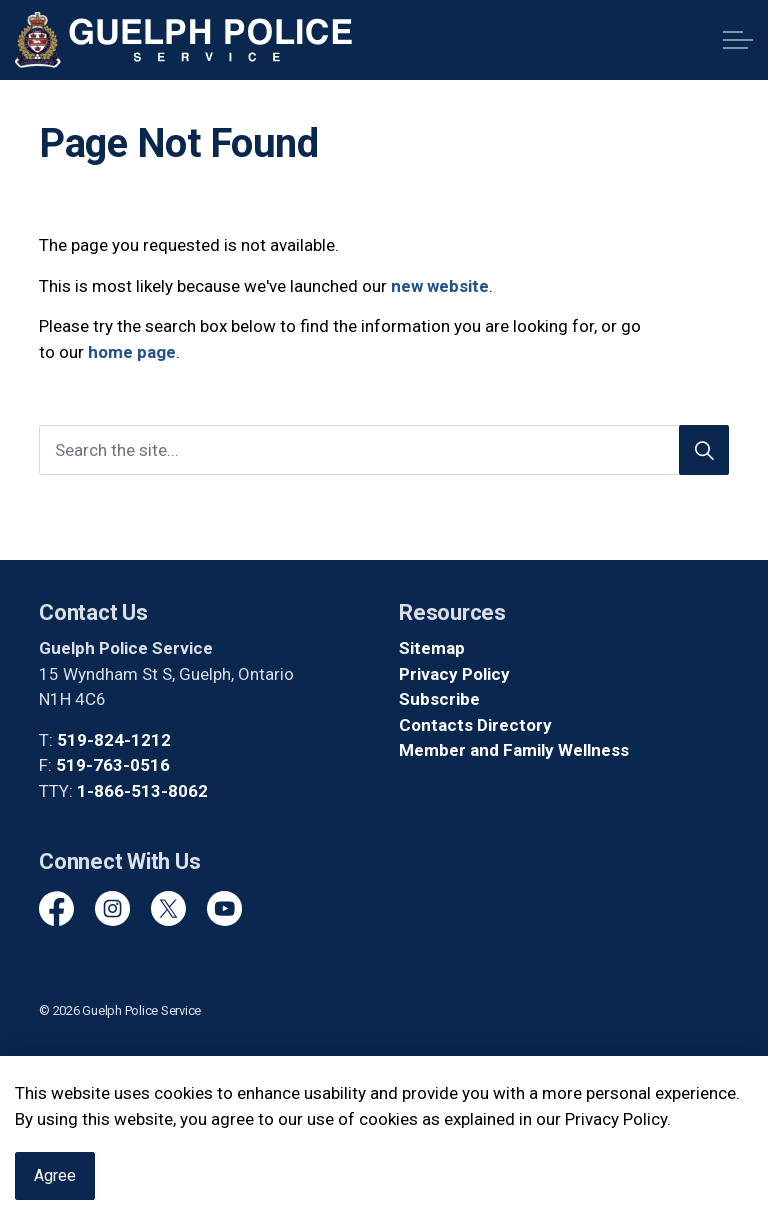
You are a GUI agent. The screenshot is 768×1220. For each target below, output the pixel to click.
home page (132, 352)
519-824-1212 (114, 740)
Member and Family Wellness (514, 750)
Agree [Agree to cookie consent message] (55, 1187)
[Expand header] (738, 40)
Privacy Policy (454, 674)
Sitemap (432, 648)
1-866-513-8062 (142, 791)
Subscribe (439, 699)
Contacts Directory (475, 725)
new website (440, 286)
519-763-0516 (113, 765)
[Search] (704, 450)
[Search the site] (384, 450)
